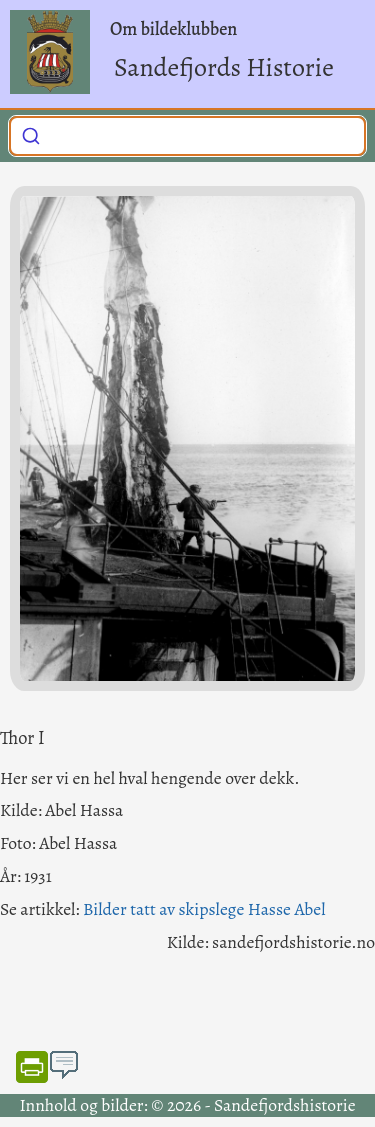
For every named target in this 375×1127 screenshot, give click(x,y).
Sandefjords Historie (224, 67)
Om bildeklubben (173, 29)
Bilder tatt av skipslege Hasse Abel (204, 909)
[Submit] (31, 134)
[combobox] (187, 136)
